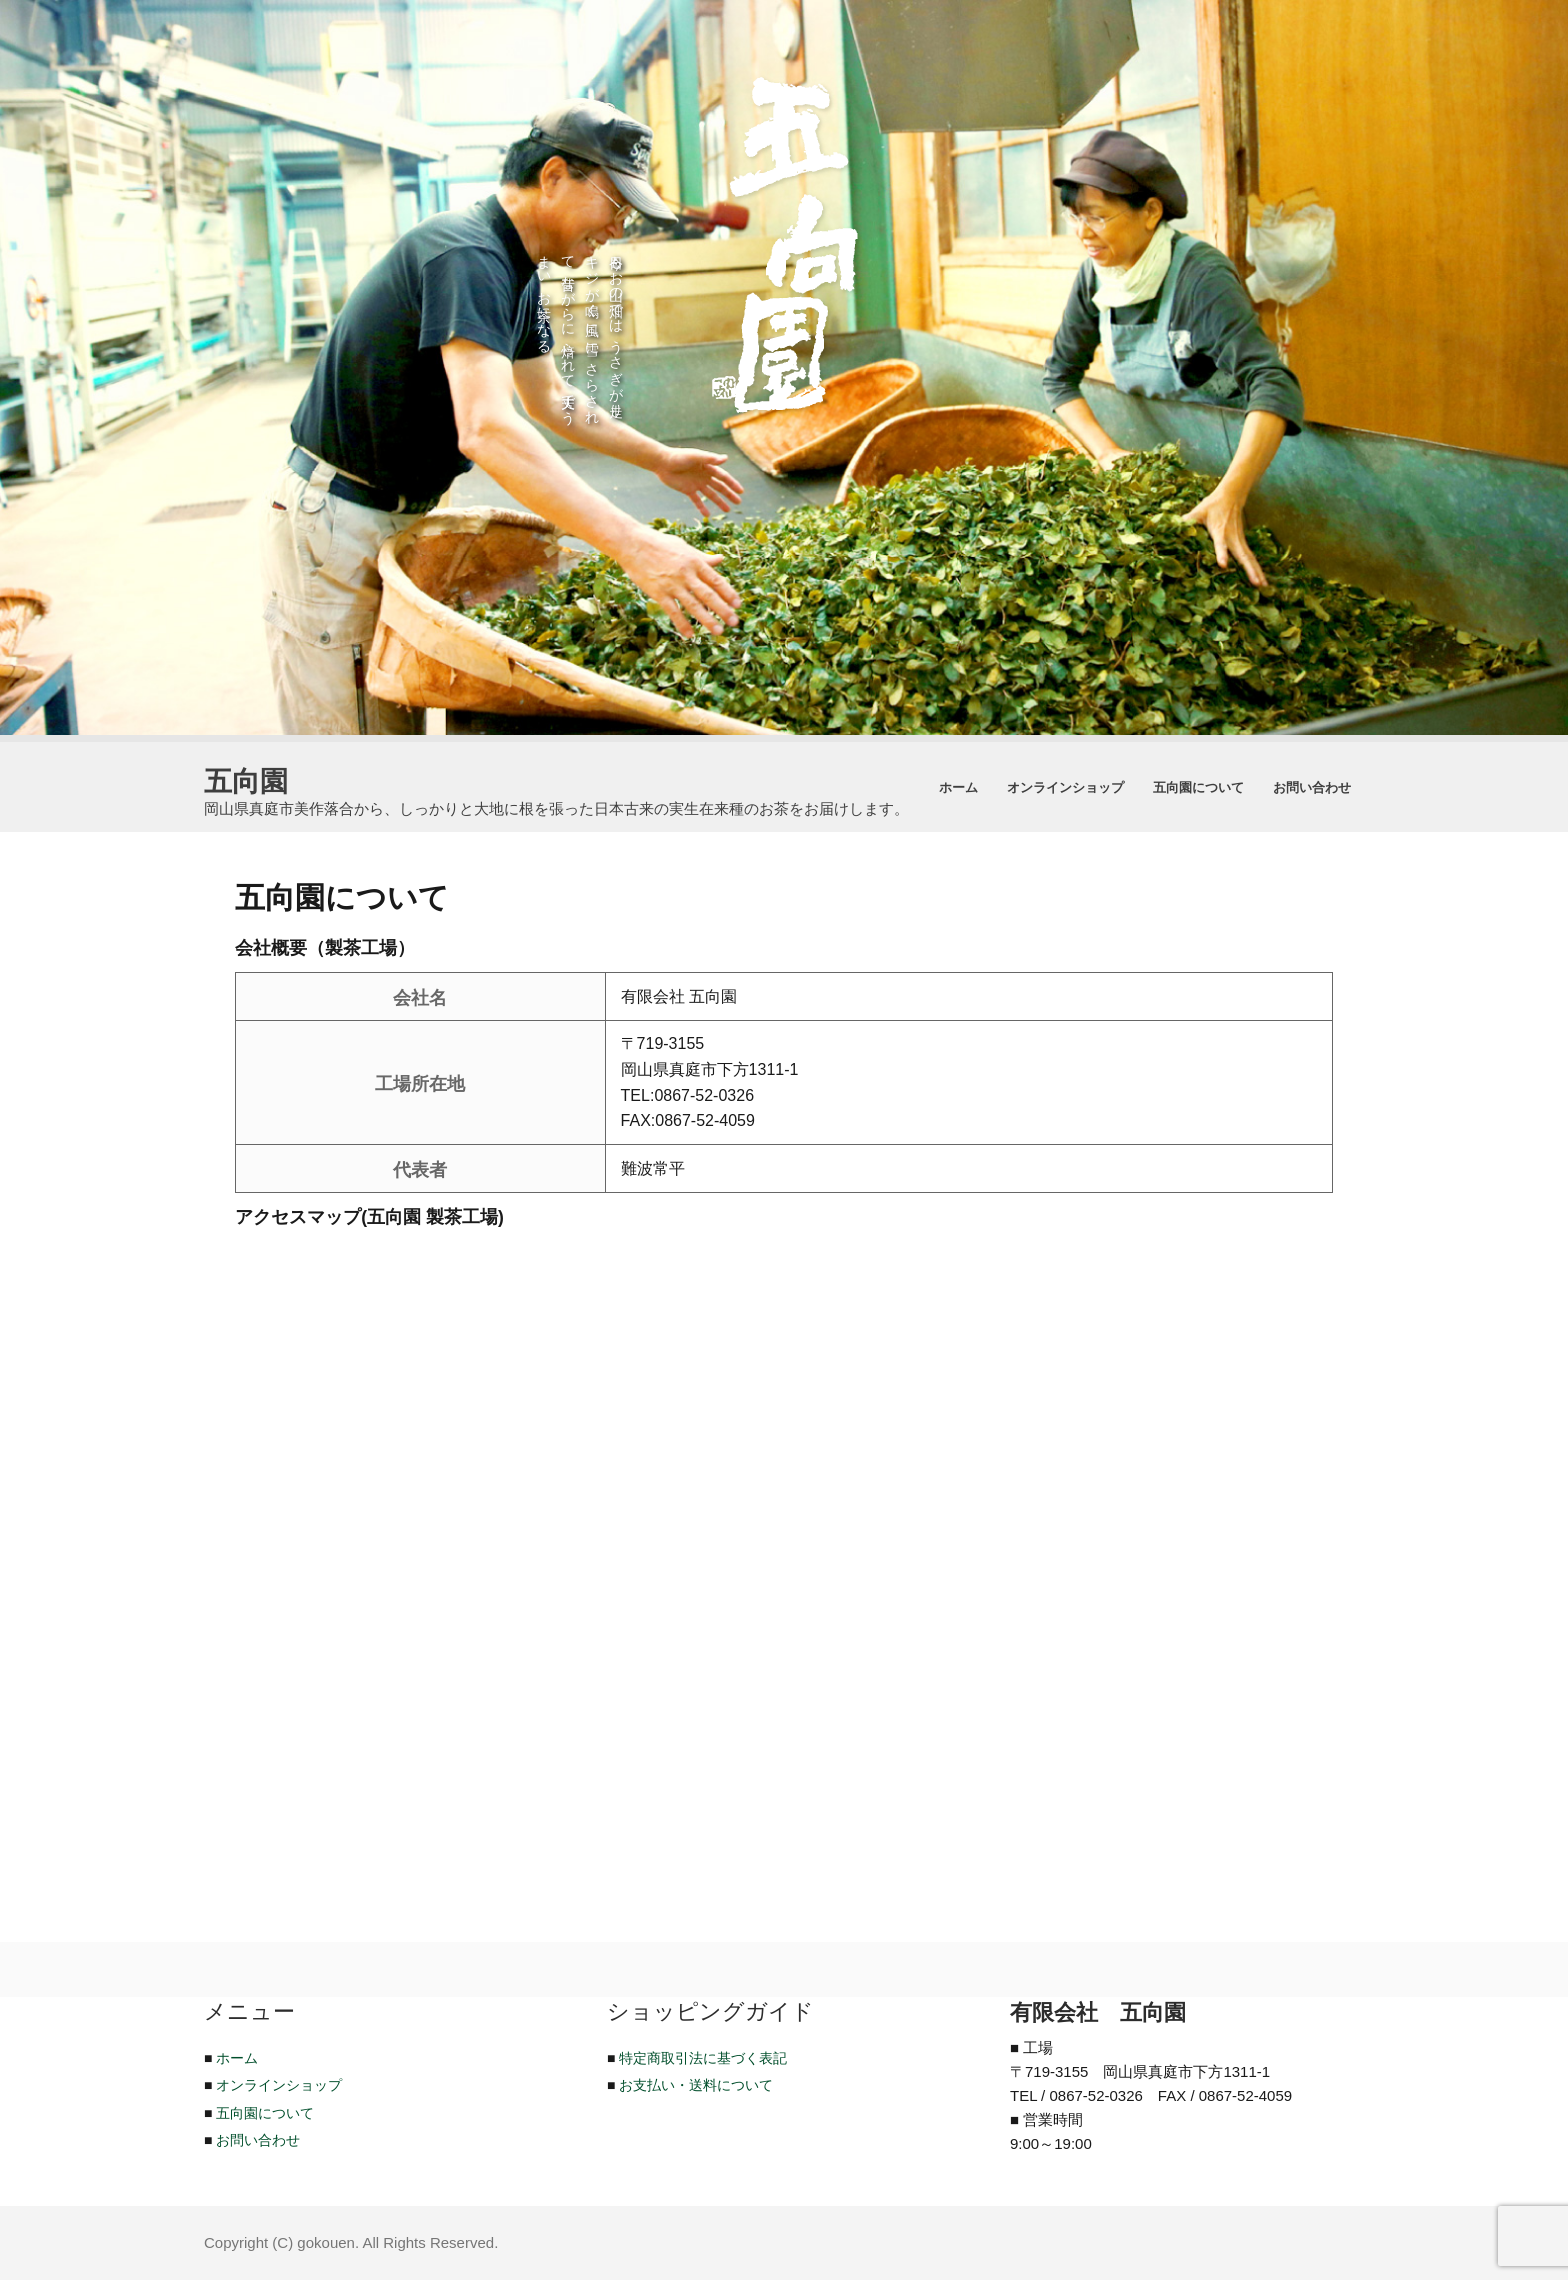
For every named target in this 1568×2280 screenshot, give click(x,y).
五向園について (1198, 787)
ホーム (958, 787)
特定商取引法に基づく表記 (703, 2058)
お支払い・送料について (696, 2085)
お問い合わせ (1312, 787)
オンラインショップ (1065, 787)
